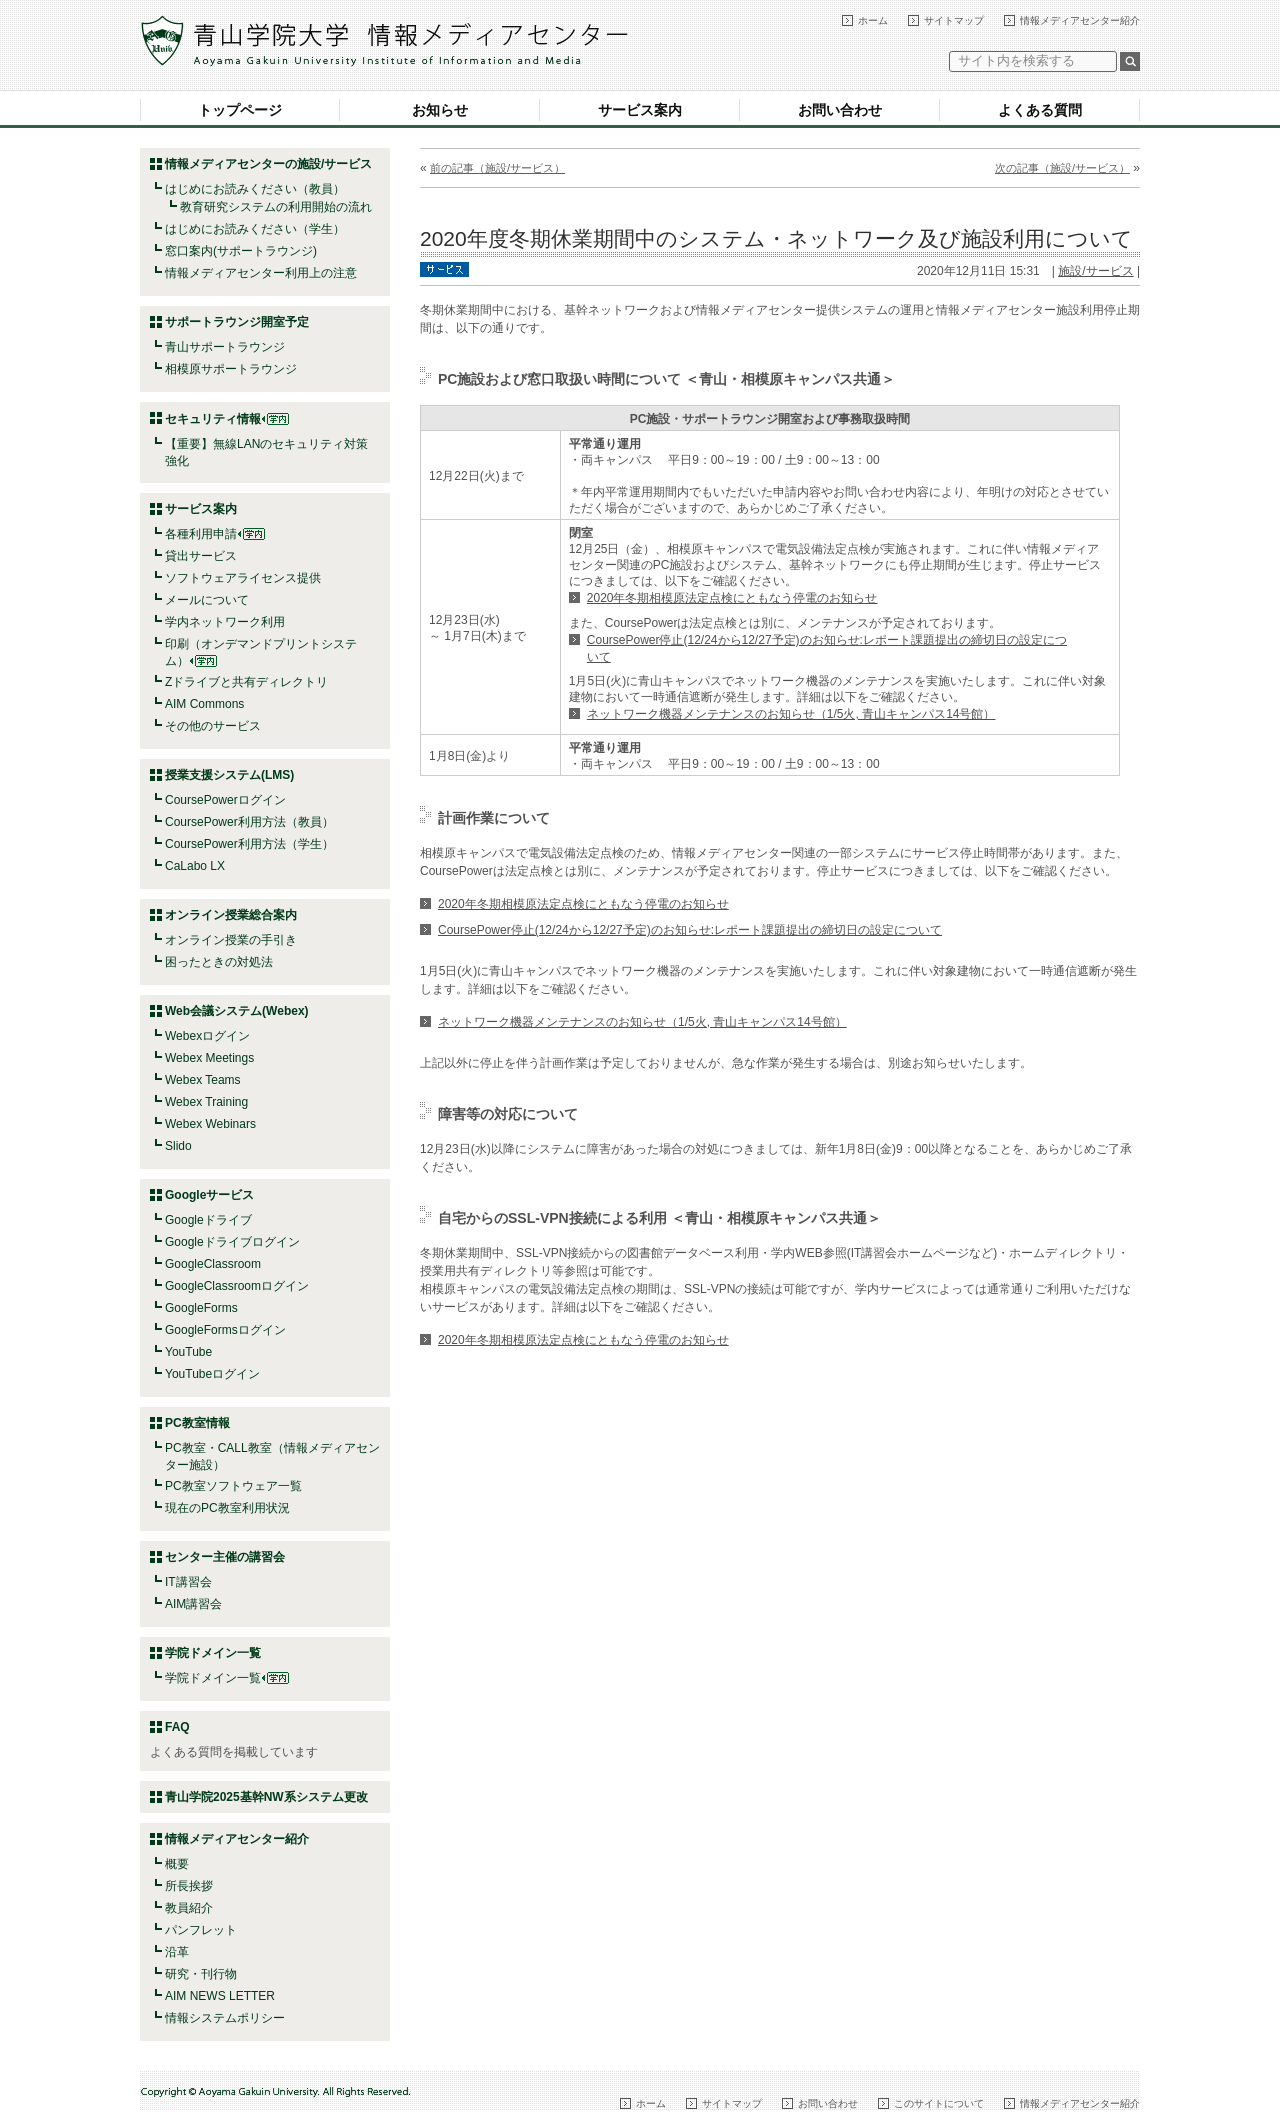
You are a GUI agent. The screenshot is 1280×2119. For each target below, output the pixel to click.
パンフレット (201, 1930)
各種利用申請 (201, 534)
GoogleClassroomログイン (237, 1286)
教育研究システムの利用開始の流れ (276, 207)
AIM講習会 (193, 1604)
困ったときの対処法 (219, 962)
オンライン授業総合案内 (231, 915)
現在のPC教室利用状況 (227, 1508)
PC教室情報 (197, 1423)
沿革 (177, 1952)
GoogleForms (201, 1308)
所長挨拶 (189, 1886)
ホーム (873, 20)
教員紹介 (189, 1908)
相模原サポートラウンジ (231, 369)
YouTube (188, 1352)
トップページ (240, 110)
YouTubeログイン (212, 1374)
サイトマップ (954, 20)
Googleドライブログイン (232, 1242)
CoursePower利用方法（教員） (249, 822)
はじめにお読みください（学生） (255, 229)
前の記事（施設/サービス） (497, 168)
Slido (178, 1146)
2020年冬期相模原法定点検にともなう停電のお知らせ (732, 598)
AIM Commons (204, 704)
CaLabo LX (195, 866)
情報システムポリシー (225, 2018)
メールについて (207, 600)
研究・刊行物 (201, 1974)
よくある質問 (1040, 110)
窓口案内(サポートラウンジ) (241, 251)
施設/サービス (1095, 271)
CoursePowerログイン (225, 800)
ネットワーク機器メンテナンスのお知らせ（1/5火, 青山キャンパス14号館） (791, 714)
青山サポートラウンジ (225, 347)
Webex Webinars (210, 1124)
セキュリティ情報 (227, 419)
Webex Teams (203, 1080)
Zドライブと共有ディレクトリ (246, 682)
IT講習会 (188, 1582)
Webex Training (206, 1102)
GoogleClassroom (213, 1264)
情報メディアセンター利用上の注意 (261, 273)
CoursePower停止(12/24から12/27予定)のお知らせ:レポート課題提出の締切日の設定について (690, 930)
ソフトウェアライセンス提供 (243, 578)
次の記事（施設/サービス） (1062, 168)
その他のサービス (213, 726)
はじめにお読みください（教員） (255, 189)
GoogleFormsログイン (225, 1330)
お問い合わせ (840, 110)
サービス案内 (640, 110)
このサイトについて (939, 2103)
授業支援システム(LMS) (229, 775)
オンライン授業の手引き (231, 940)
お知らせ (440, 110)
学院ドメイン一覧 (227, 1678)
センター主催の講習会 (225, 1557)
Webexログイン (207, 1036)
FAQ (177, 1727)
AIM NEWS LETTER (220, 1996)
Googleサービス (209, 1195)
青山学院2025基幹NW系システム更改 (266, 1797)
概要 (177, 1864)
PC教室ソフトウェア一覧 (233, 1486)
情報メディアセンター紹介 (1080, 20)
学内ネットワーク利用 (225, 622)
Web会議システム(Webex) (237, 1011)
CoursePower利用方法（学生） (249, 844)
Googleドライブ (208, 1220)
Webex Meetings (209, 1058)
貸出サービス (201, 556)
